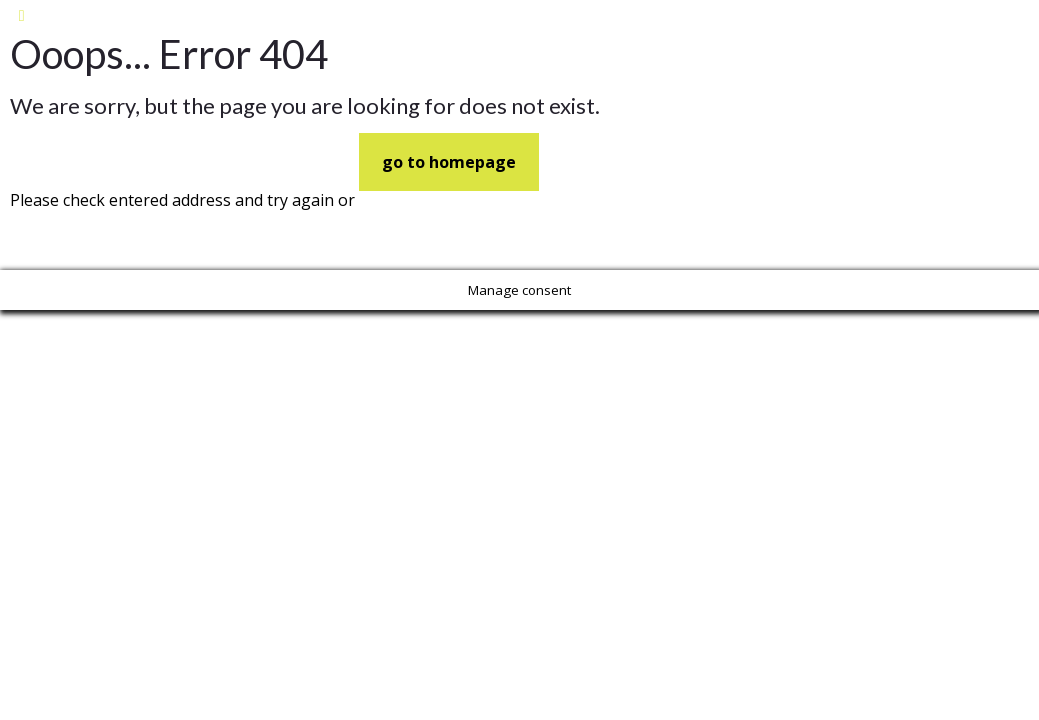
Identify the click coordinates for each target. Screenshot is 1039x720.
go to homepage (449, 162)
